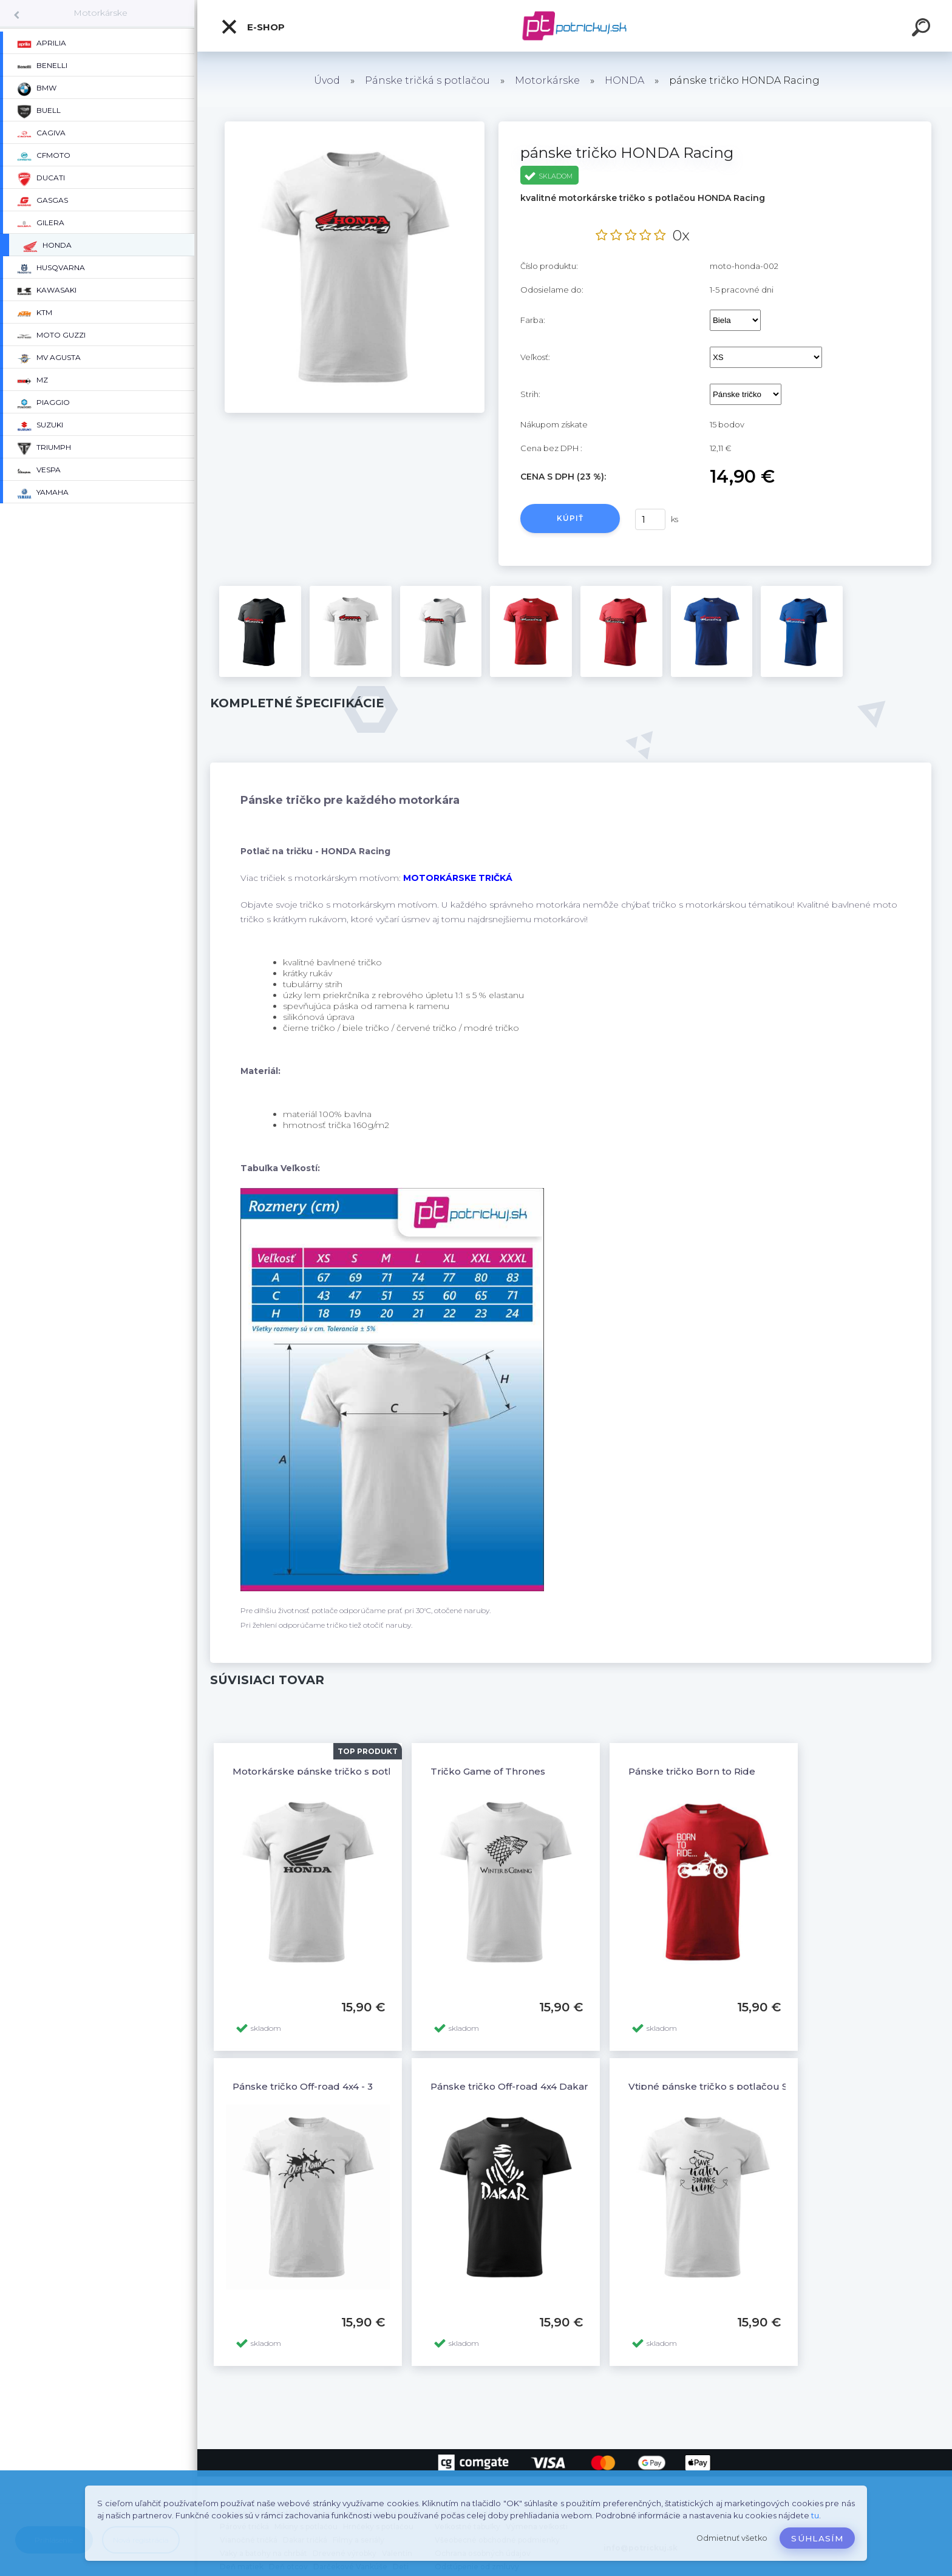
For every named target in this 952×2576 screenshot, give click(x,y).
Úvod (327, 80)
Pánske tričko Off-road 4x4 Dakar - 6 (516, 2086)
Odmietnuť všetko (731, 2538)
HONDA (624, 80)
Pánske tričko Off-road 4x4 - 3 (303, 2086)
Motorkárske (100, 12)
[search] (923, 29)
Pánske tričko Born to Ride (691, 1771)
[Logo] (575, 25)
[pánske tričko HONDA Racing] (354, 125)
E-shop (252, 26)
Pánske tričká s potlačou (427, 80)
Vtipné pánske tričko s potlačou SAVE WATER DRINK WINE (768, 2086)
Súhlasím (817, 2538)
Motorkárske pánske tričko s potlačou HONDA (344, 1771)
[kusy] (650, 519)
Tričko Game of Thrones (487, 1771)
